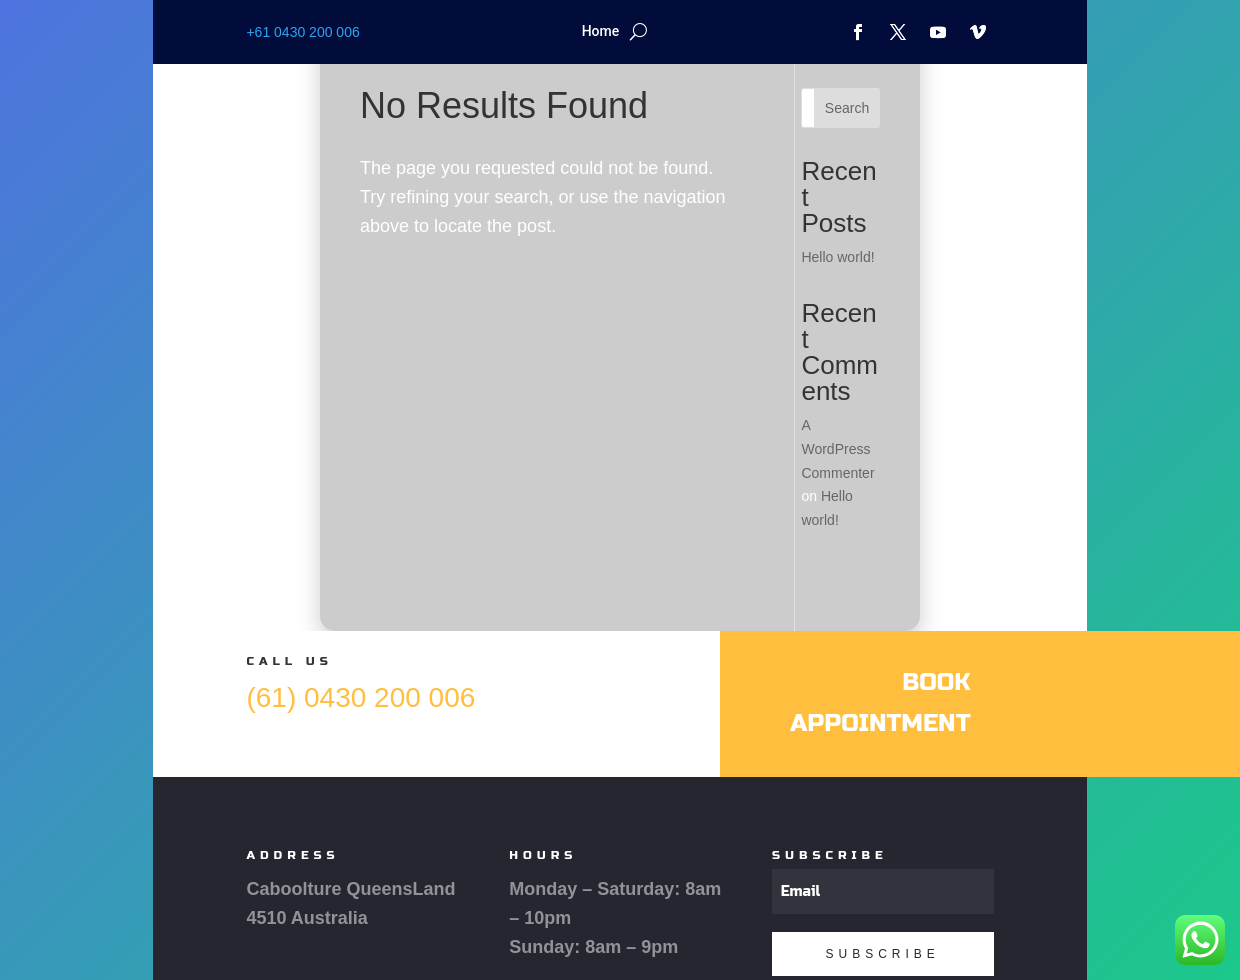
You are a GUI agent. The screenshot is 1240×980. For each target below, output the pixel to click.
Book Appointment (880, 703)
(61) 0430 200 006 (360, 697)
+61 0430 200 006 (302, 32)
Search (847, 108)
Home (601, 31)
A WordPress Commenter (837, 449)
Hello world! (837, 257)
